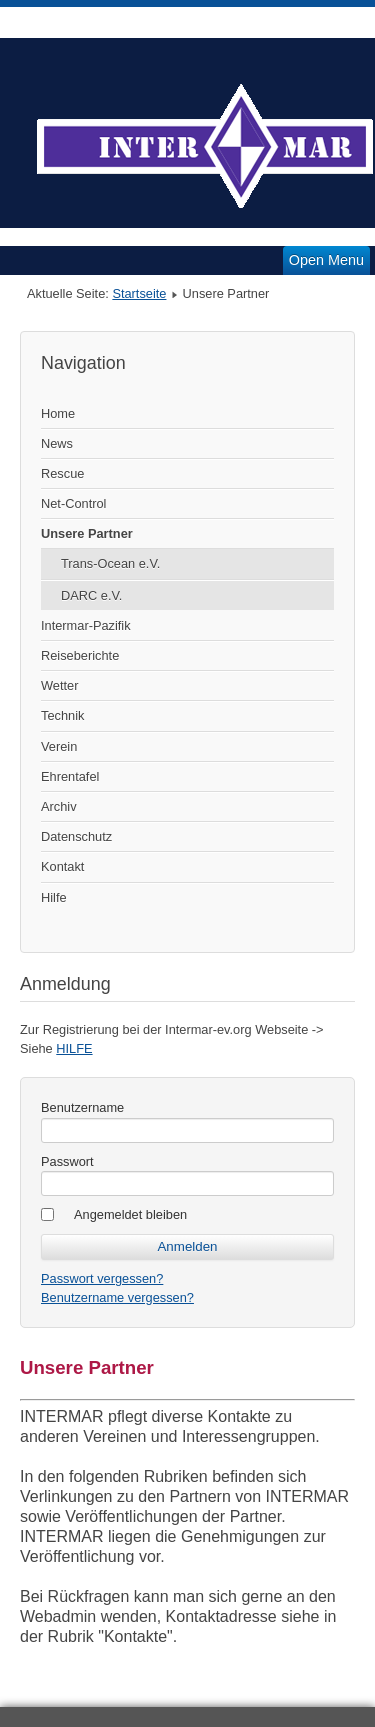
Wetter (59, 685)
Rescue (62, 473)
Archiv (59, 806)
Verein (59, 746)
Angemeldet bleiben (130, 1214)
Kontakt (62, 866)
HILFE (74, 1048)
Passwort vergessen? (102, 1278)
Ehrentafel (70, 776)
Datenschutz (76, 836)
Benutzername (82, 1107)
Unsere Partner (87, 533)
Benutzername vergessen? (117, 1297)
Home (58, 413)
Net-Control (73, 503)
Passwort (67, 1161)
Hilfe (54, 897)
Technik (62, 715)
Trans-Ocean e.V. (110, 563)
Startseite (139, 293)
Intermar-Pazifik (86, 625)
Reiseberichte (80, 655)
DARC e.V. (91, 595)
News (57, 443)
